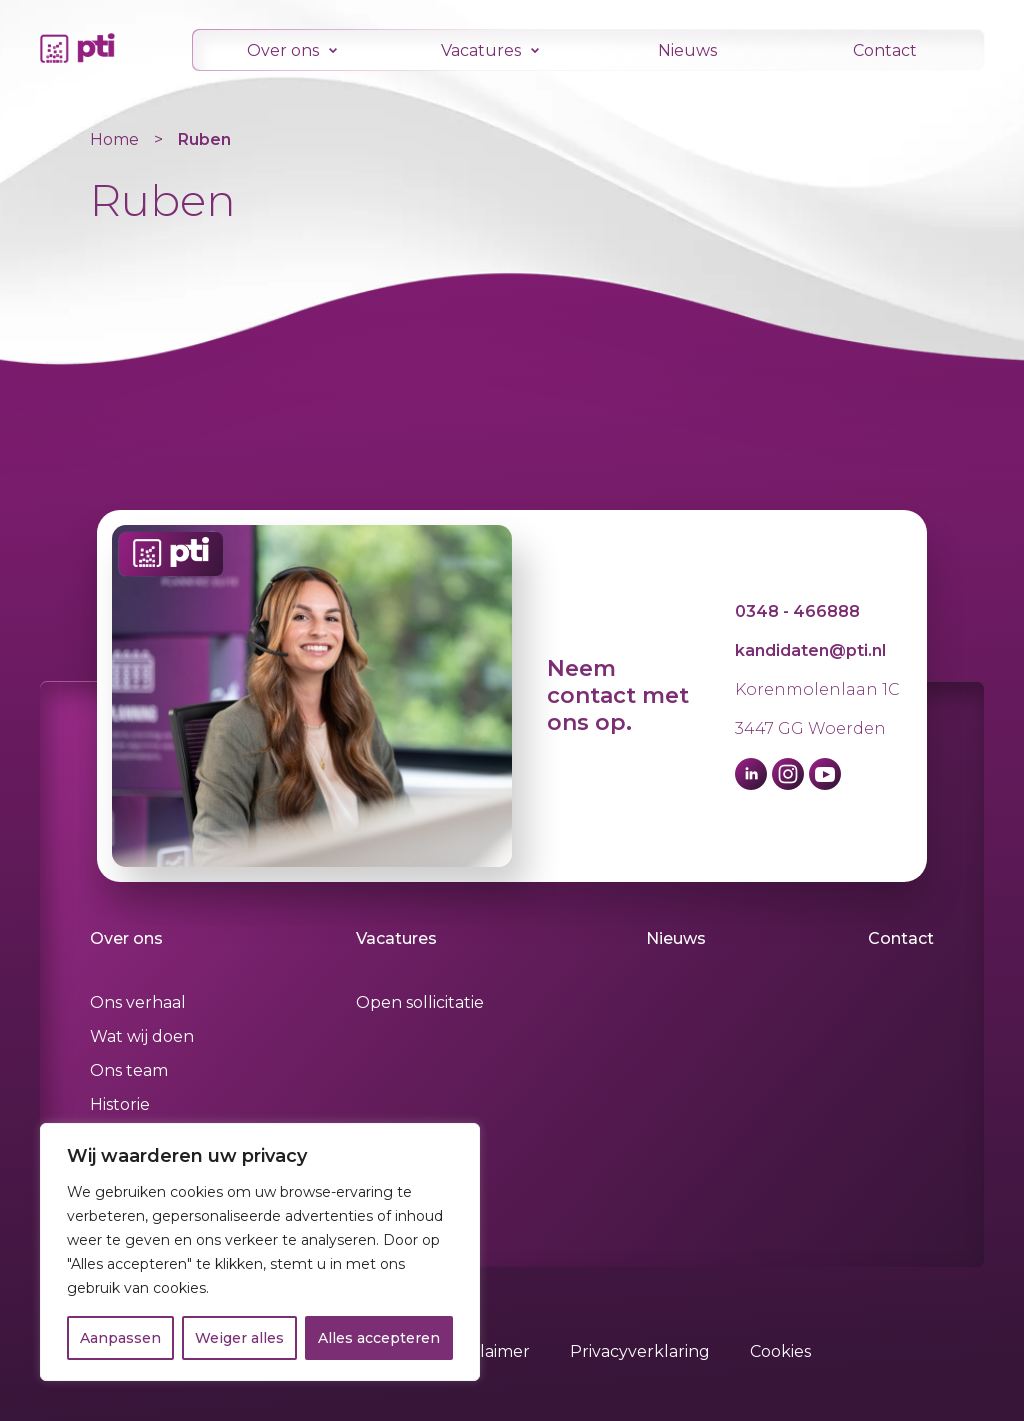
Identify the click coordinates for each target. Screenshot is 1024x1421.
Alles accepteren (379, 1338)
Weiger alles (239, 1338)
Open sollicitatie (421, 1002)
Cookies (780, 1351)
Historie (120, 1104)
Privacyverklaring (640, 1351)
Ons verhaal (138, 1002)
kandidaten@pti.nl (810, 650)
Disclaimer (489, 1351)
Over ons (283, 50)
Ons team (129, 1070)
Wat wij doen (142, 1036)
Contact (885, 50)
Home (114, 139)
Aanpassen (120, 1338)
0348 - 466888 (797, 611)
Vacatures (481, 50)
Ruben (204, 139)
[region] (260, 1252)
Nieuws (687, 50)
